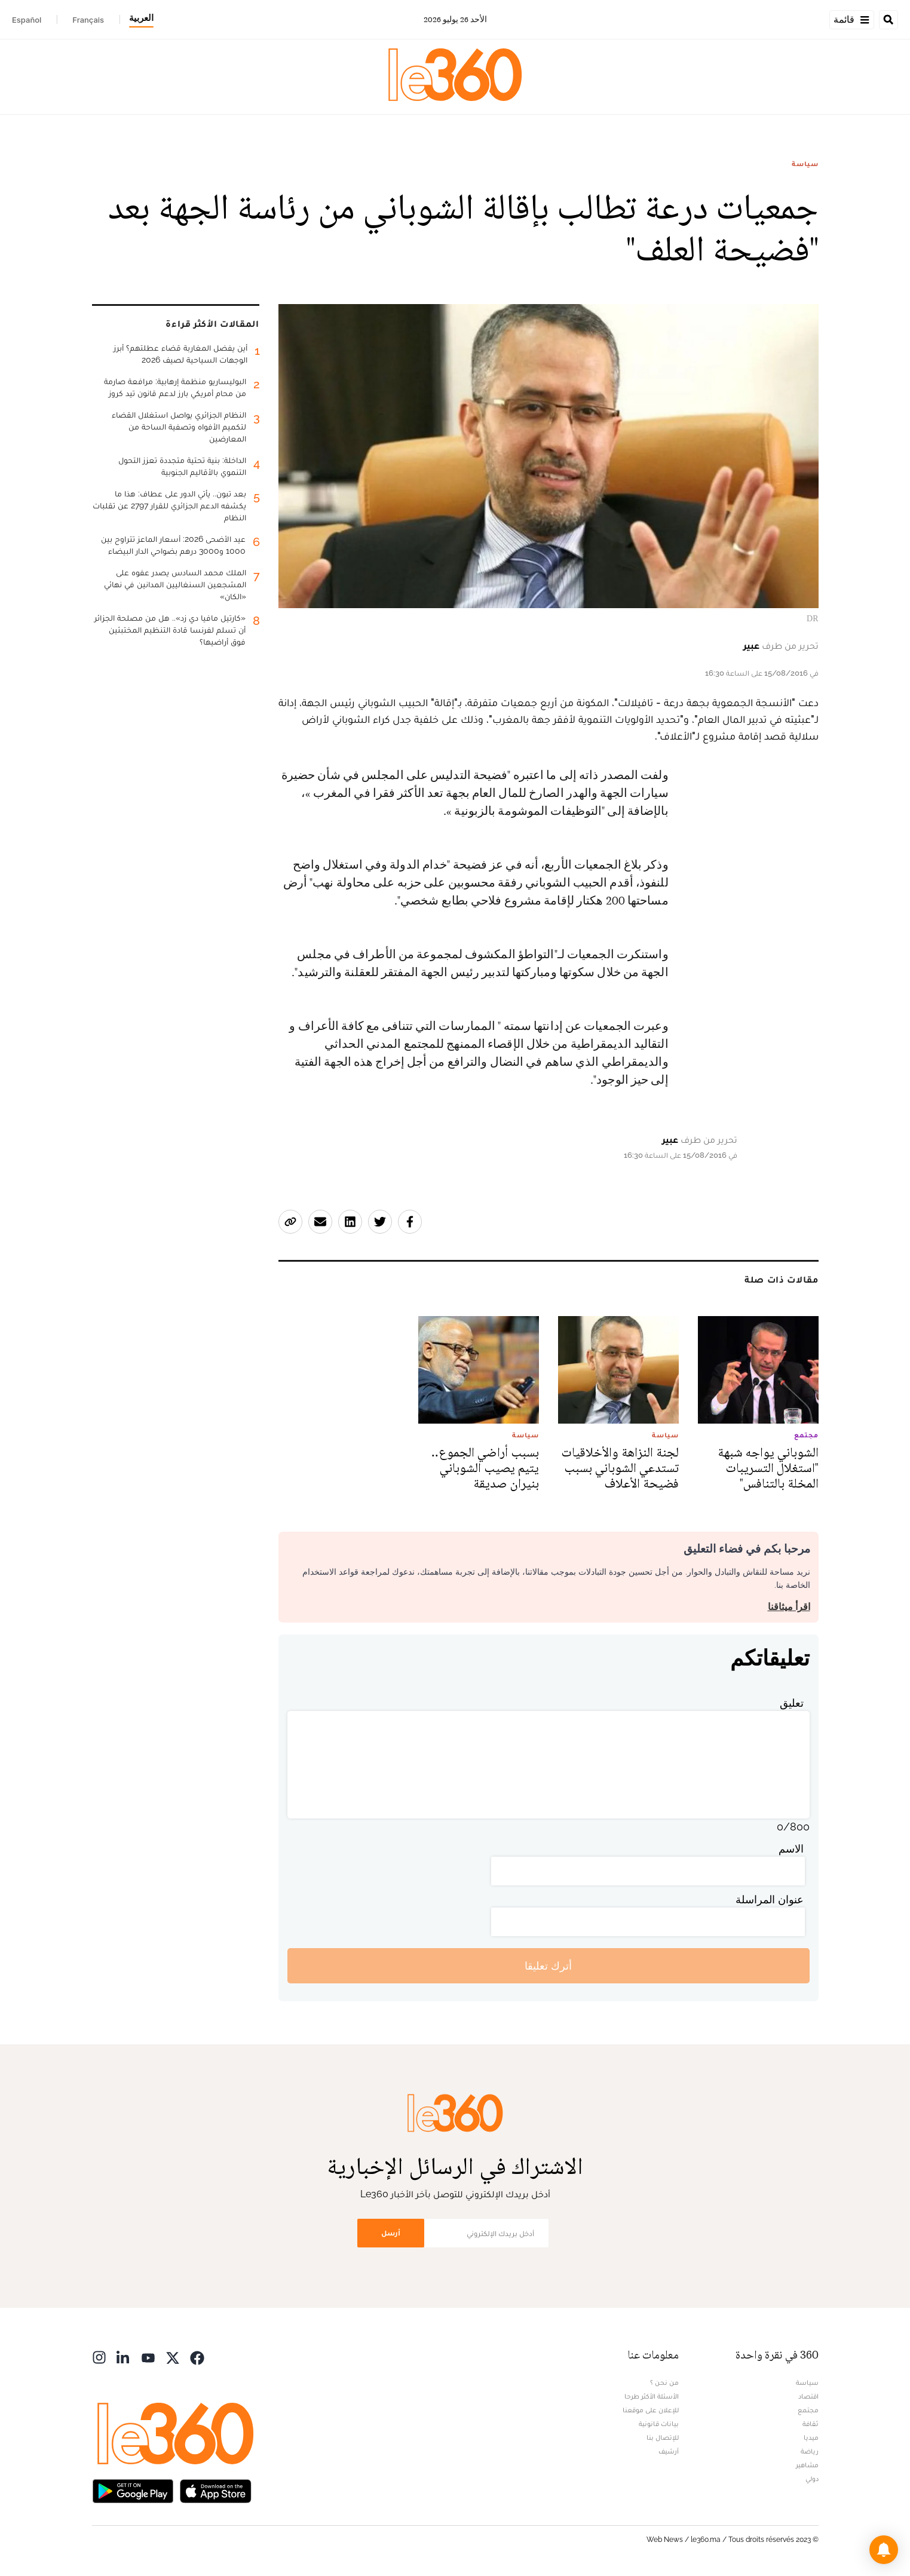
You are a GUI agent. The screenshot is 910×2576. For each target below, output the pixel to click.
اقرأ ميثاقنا (789, 1606)
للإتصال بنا (663, 2437)
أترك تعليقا (548, 1965)
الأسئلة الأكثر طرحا (651, 2396)
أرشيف (668, 2451)
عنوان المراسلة (770, 1899)
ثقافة (810, 2423)
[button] (883, 2549)
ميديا (811, 2437)
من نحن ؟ (664, 2382)
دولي (812, 2478)
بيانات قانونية (659, 2423)
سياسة (805, 164)
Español (26, 19)
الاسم (791, 1848)
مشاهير (807, 2465)
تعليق (792, 1703)
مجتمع (808, 2410)
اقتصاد (808, 2396)
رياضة (810, 2451)
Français (88, 19)
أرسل (390, 2232)
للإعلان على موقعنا (651, 2410)
